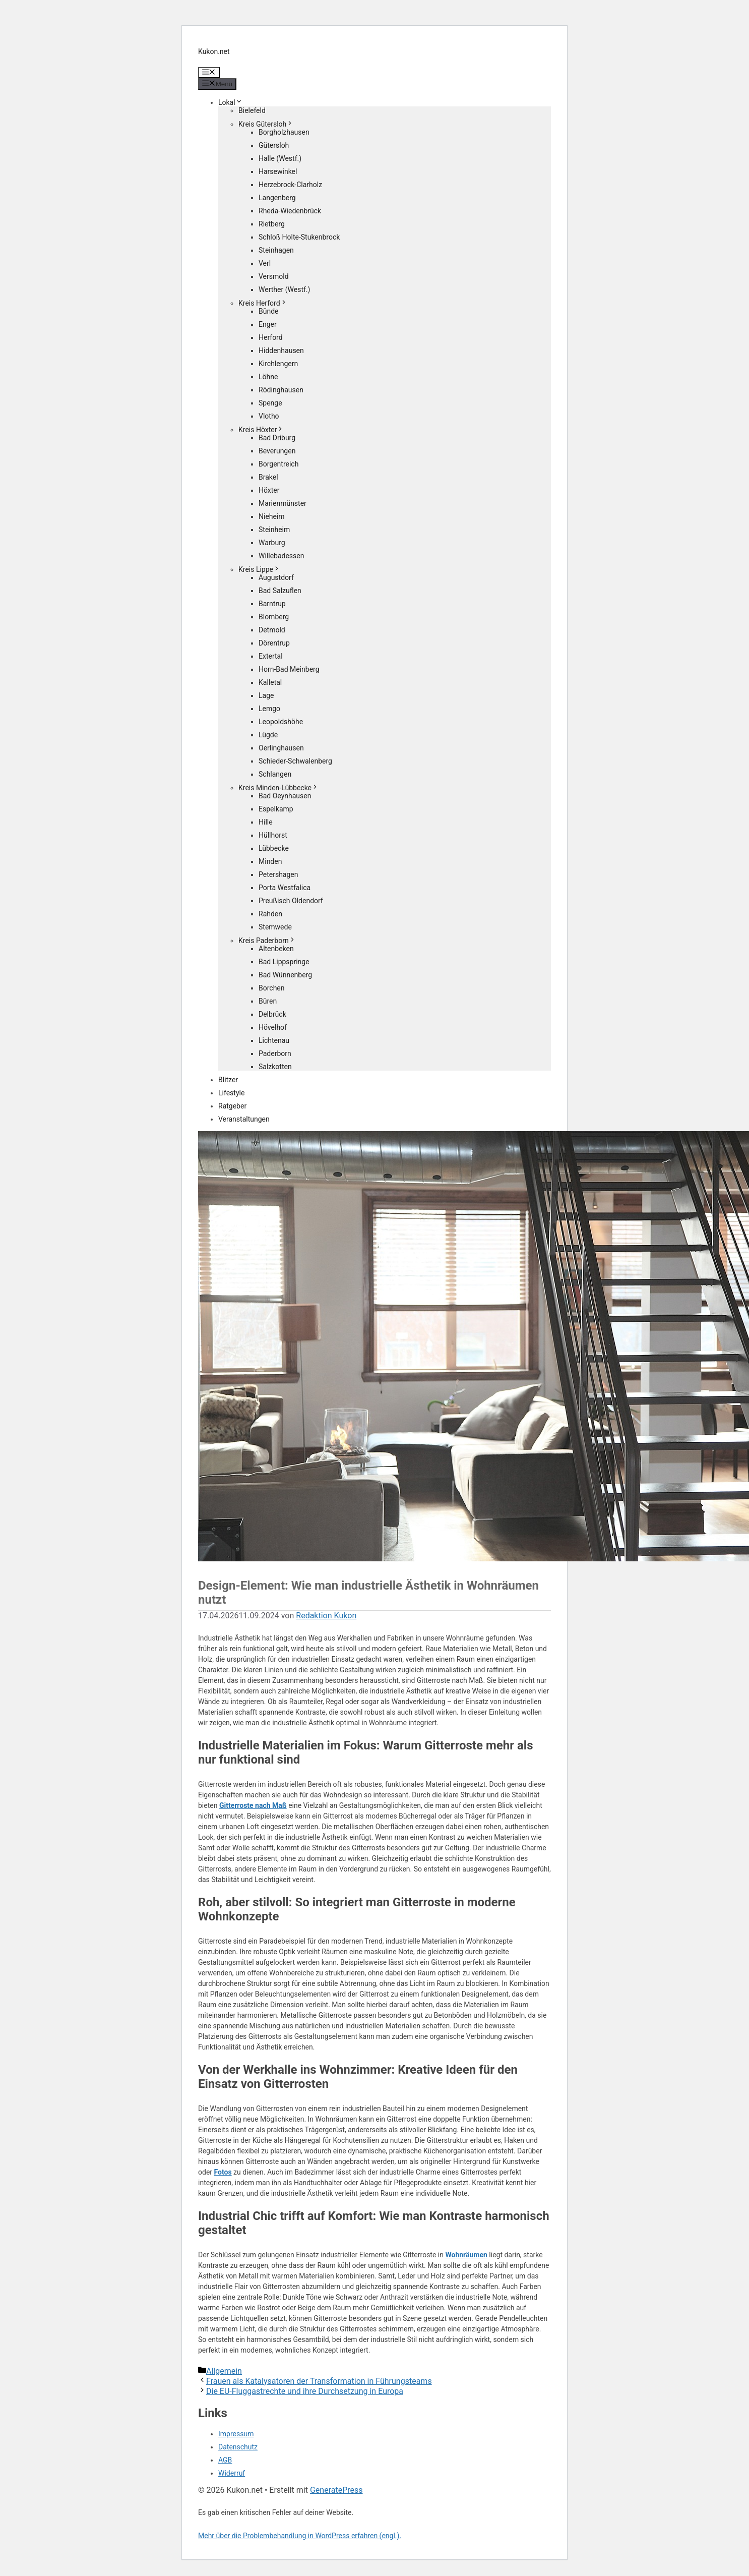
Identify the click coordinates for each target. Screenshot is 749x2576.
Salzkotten (275, 1067)
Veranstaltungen (244, 1119)
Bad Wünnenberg (285, 975)
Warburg (272, 543)
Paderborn (275, 1053)
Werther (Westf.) (284, 289)
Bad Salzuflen (280, 591)
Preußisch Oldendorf (291, 901)
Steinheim (274, 529)
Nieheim (272, 516)
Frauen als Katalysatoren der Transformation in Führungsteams (319, 2381)
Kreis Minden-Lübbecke (278, 788)
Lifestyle (231, 1093)
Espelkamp (276, 809)
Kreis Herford (262, 303)
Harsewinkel (278, 171)
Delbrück (272, 1014)
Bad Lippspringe (284, 962)
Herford (271, 337)
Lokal (230, 102)
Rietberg (272, 224)
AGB (225, 2460)
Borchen (272, 988)
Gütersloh (274, 145)
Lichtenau (274, 1040)
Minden (270, 861)
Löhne (268, 377)
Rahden (270, 914)
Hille (266, 822)
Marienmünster (282, 503)
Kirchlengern (278, 364)
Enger (268, 324)
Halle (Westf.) (280, 158)
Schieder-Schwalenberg (295, 761)
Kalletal (270, 682)
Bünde (269, 311)
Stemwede (275, 927)
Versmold (274, 276)
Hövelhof (273, 1027)
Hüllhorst (273, 835)
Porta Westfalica (284, 888)
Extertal (271, 656)
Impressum (236, 2434)
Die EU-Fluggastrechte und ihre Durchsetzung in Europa (304, 2391)
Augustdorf (276, 577)
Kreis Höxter (261, 430)
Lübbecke (274, 848)
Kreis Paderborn (267, 940)
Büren (268, 1001)
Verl (265, 263)
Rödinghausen (281, 390)
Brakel (268, 477)
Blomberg (274, 617)
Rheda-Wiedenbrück (290, 211)
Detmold (272, 630)
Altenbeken (276, 949)
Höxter (269, 490)
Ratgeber (232, 1106)
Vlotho (269, 416)
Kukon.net (214, 51)
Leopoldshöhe (281, 722)
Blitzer (228, 1080)
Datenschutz (238, 2447)
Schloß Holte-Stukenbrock (299, 237)
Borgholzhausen (284, 132)
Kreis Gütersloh (265, 124)
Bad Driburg (277, 438)
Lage (266, 695)
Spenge (270, 403)
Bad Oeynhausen (285, 796)
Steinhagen (276, 250)
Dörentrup (274, 643)
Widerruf (231, 2473)
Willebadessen (281, 556)
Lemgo (269, 709)
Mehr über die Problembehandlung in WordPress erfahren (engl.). (299, 2536)
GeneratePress (336, 2490)
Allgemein (224, 2371)
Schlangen (275, 774)
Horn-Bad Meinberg (289, 669)
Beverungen (277, 451)
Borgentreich (278, 464)
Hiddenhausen (281, 350)
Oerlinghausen (281, 748)
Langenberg (277, 198)
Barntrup (272, 604)
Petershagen (278, 874)
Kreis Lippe (259, 569)
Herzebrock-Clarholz (290, 185)
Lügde (268, 735)
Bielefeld (252, 110)
